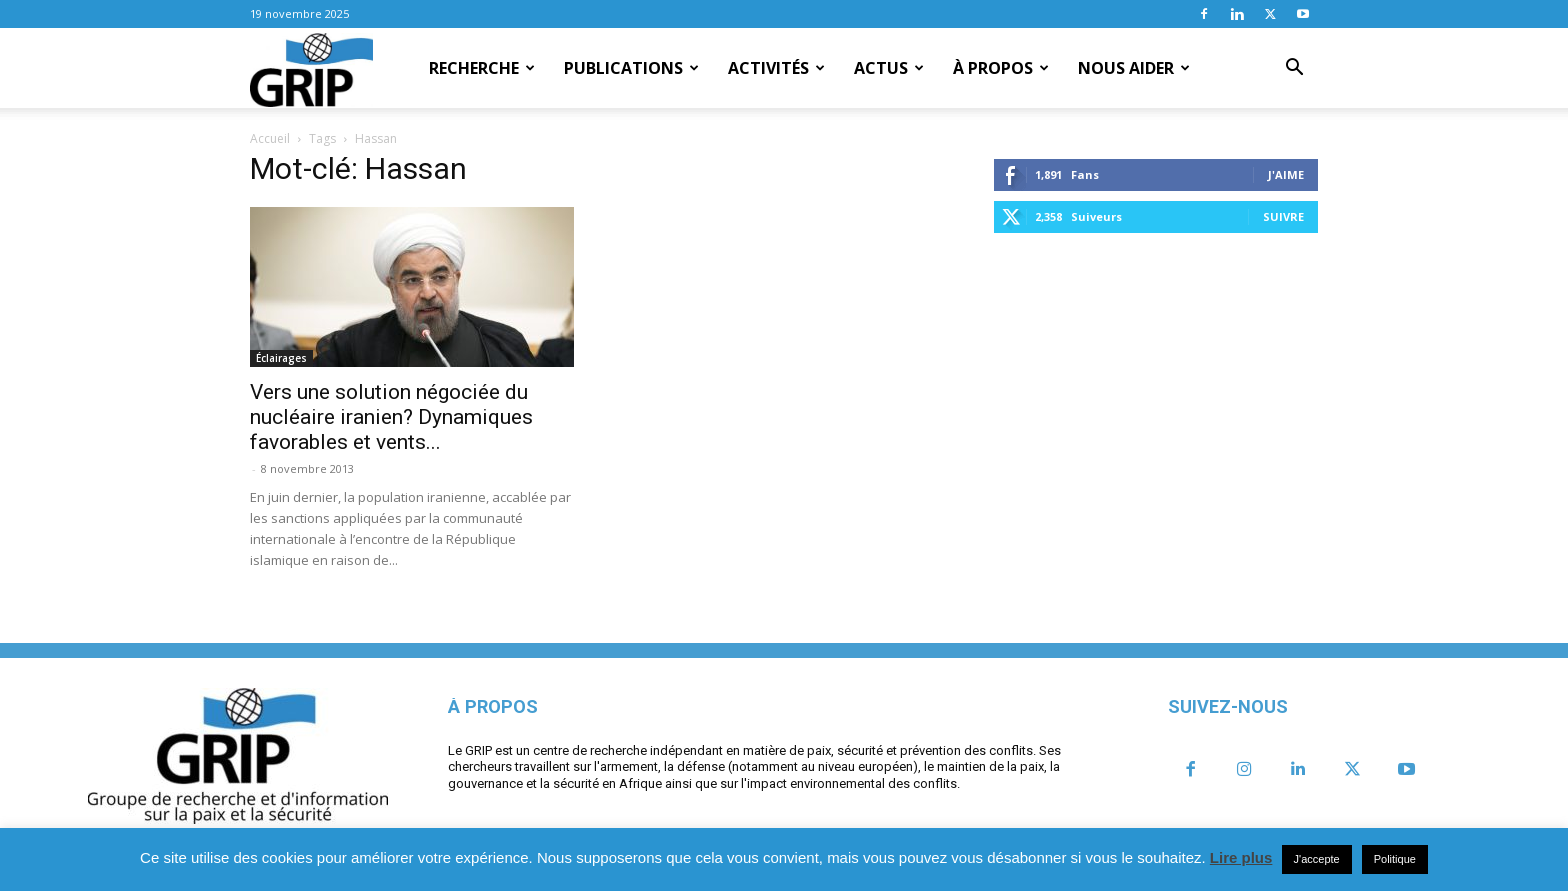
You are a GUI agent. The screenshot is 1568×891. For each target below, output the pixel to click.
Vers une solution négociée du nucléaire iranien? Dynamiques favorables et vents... (391, 417)
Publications (631, 68)
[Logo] (311, 69)
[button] (1294, 69)
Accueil (270, 138)
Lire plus (1241, 857)
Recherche (482, 68)
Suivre (1283, 216)
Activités (776, 68)
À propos (1001, 68)
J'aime (1286, 174)
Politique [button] (1395, 859)
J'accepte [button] (1317, 859)
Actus (889, 68)
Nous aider (1134, 68)
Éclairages (281, 358)
